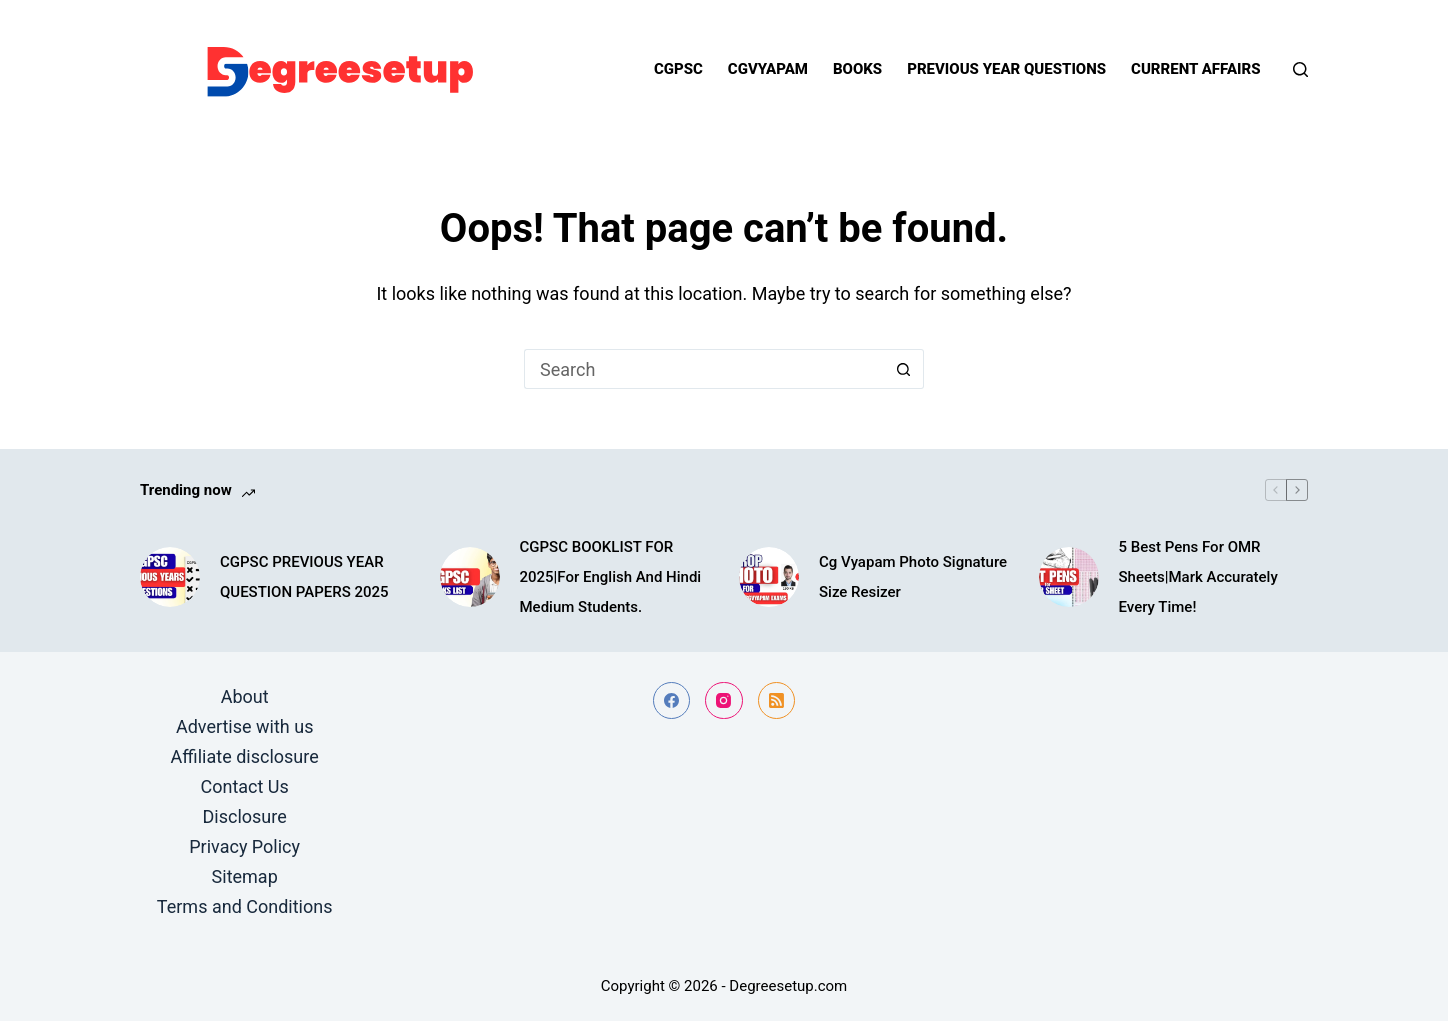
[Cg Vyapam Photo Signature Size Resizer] (769, 577)
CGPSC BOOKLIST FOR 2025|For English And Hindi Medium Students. (611, 577)
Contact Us (244, 786)
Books (857, 69)
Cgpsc (678, 69)
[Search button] (904, 369)
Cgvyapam (768, 69)
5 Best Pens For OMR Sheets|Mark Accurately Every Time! (1198, 577)
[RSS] (777, 701)
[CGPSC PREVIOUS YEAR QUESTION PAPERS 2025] (170, 577)
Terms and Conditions (245, 906)
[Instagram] (724, 701)
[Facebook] (672, 701)
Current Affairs (1195, 69)
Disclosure (245, 816)
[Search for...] (704, 369)
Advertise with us (245, 726)
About (245, 696)
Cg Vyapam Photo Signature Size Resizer (913, 577)
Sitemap (245, 876)
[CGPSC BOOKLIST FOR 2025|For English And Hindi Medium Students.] (470, 577)
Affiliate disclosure (245, 756)
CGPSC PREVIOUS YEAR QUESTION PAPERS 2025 (304, 577)
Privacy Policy (244, 846)
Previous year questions (1006, 69)
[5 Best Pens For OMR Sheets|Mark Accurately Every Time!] (1069, 577)
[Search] (1300, 69)
